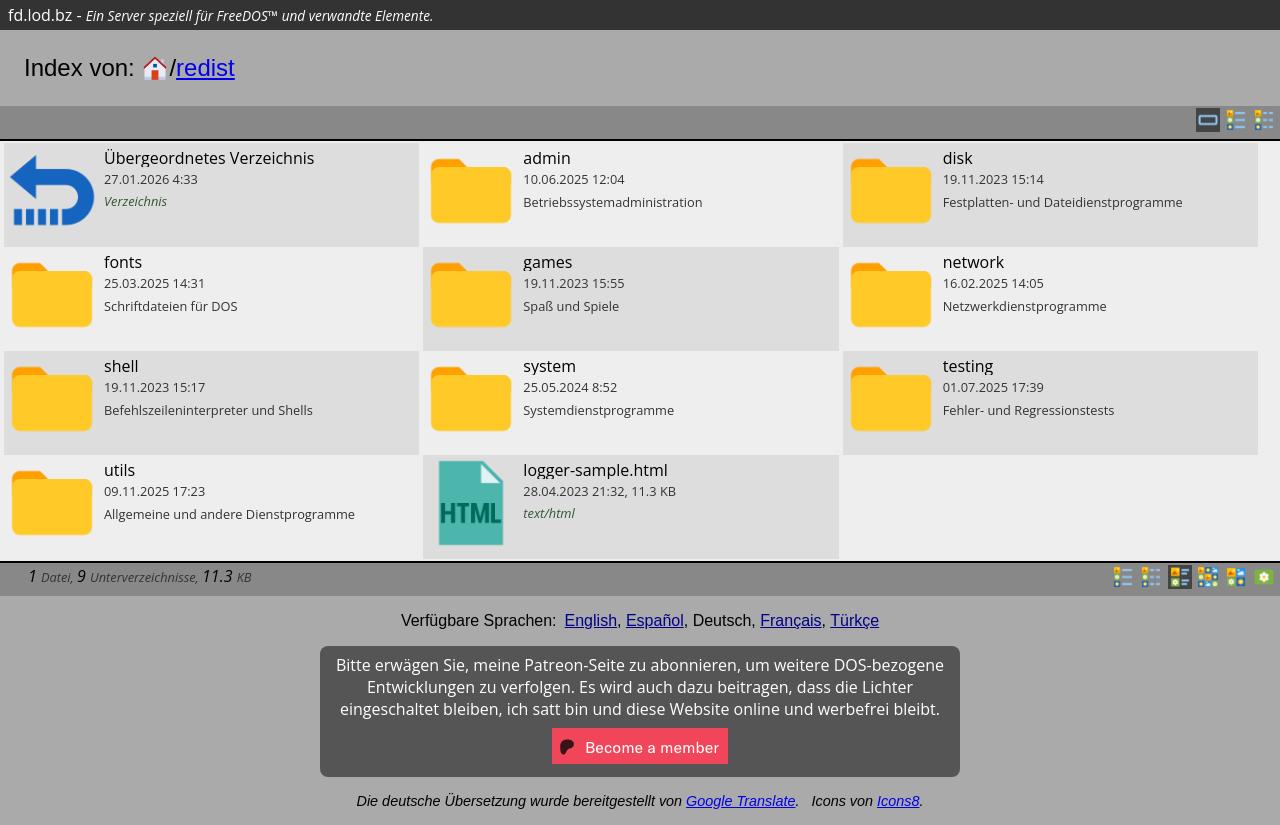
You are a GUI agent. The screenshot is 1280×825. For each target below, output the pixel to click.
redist (205, 67)
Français (790, 620)
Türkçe (854, 620)
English (591, 620)
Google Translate (740, 801)
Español (655, 620)
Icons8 (898, 801)
